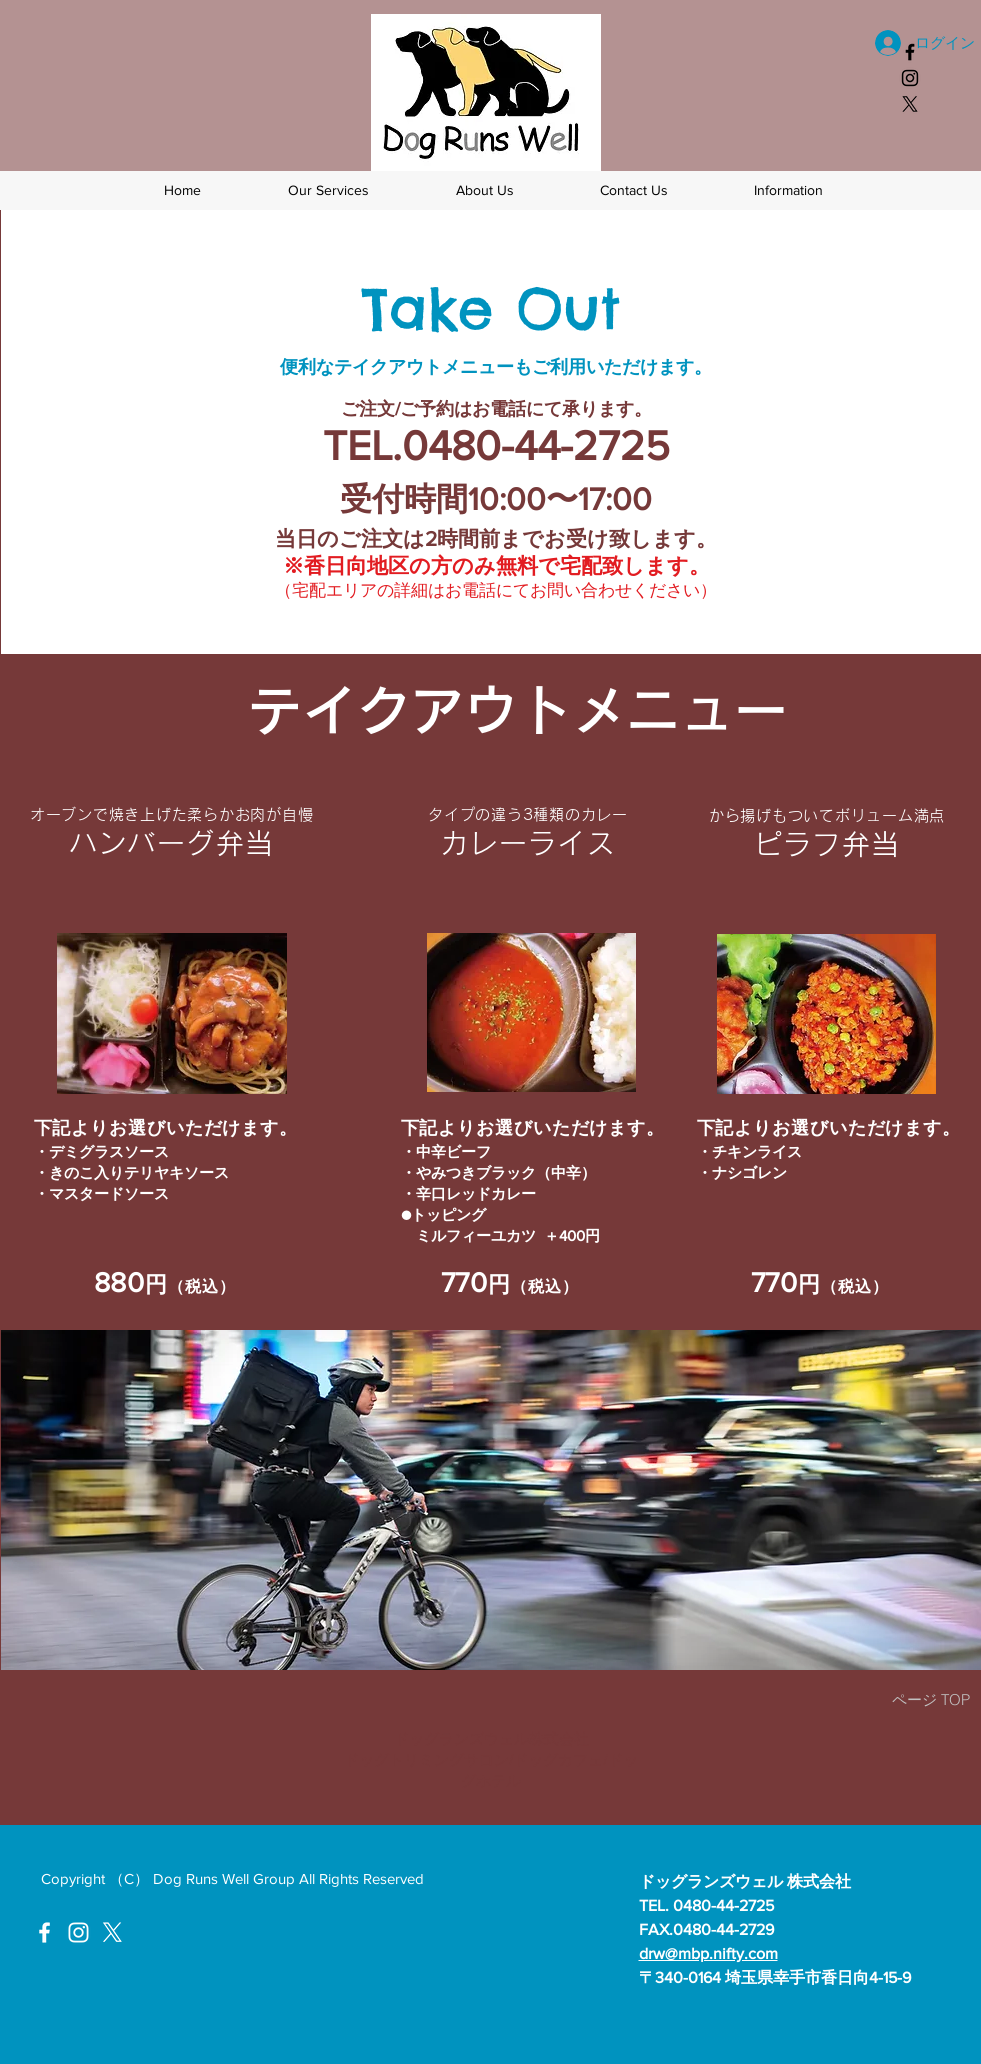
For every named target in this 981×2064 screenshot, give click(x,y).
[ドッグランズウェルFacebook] (44, 1932)
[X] (910, 104)
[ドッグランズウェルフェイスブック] (910, 52)
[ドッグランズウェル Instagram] (910, 78)
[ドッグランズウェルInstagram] (78, 1932)
